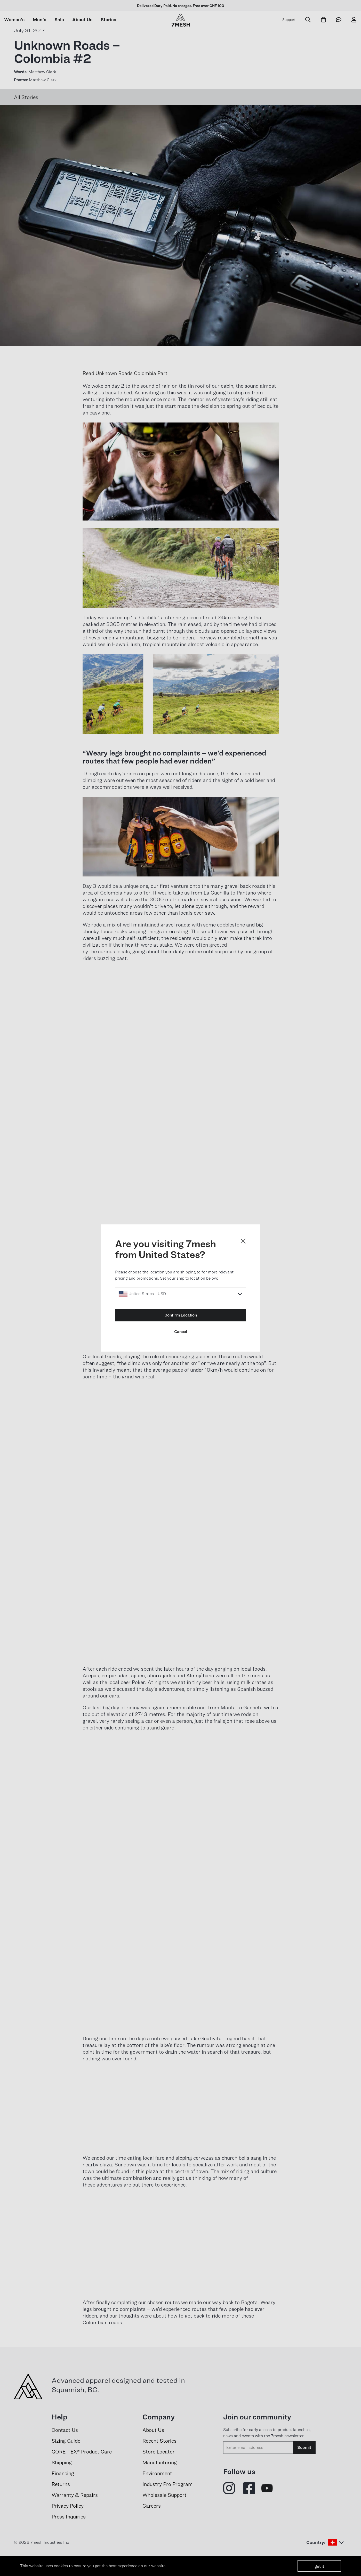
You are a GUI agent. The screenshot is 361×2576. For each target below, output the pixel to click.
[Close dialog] (243, 1241)
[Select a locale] (180, 1293)
